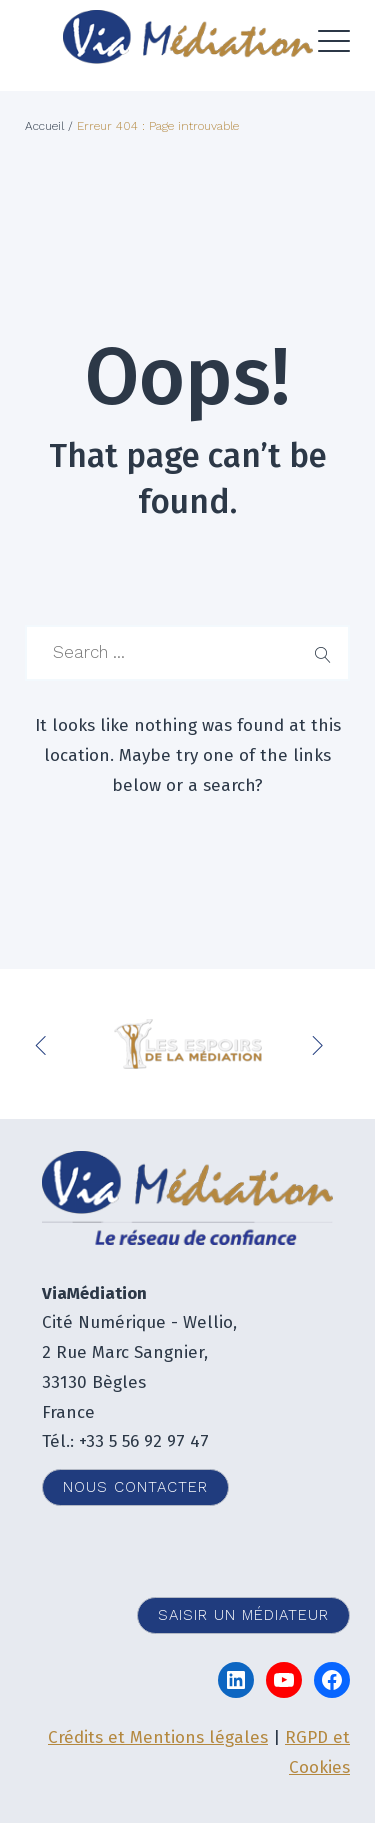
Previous (45, 1044)
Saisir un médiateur (243, 1615)
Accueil (44, 126)
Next (320, 1044)
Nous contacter (135, 1487)
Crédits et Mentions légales (158, 1737)
